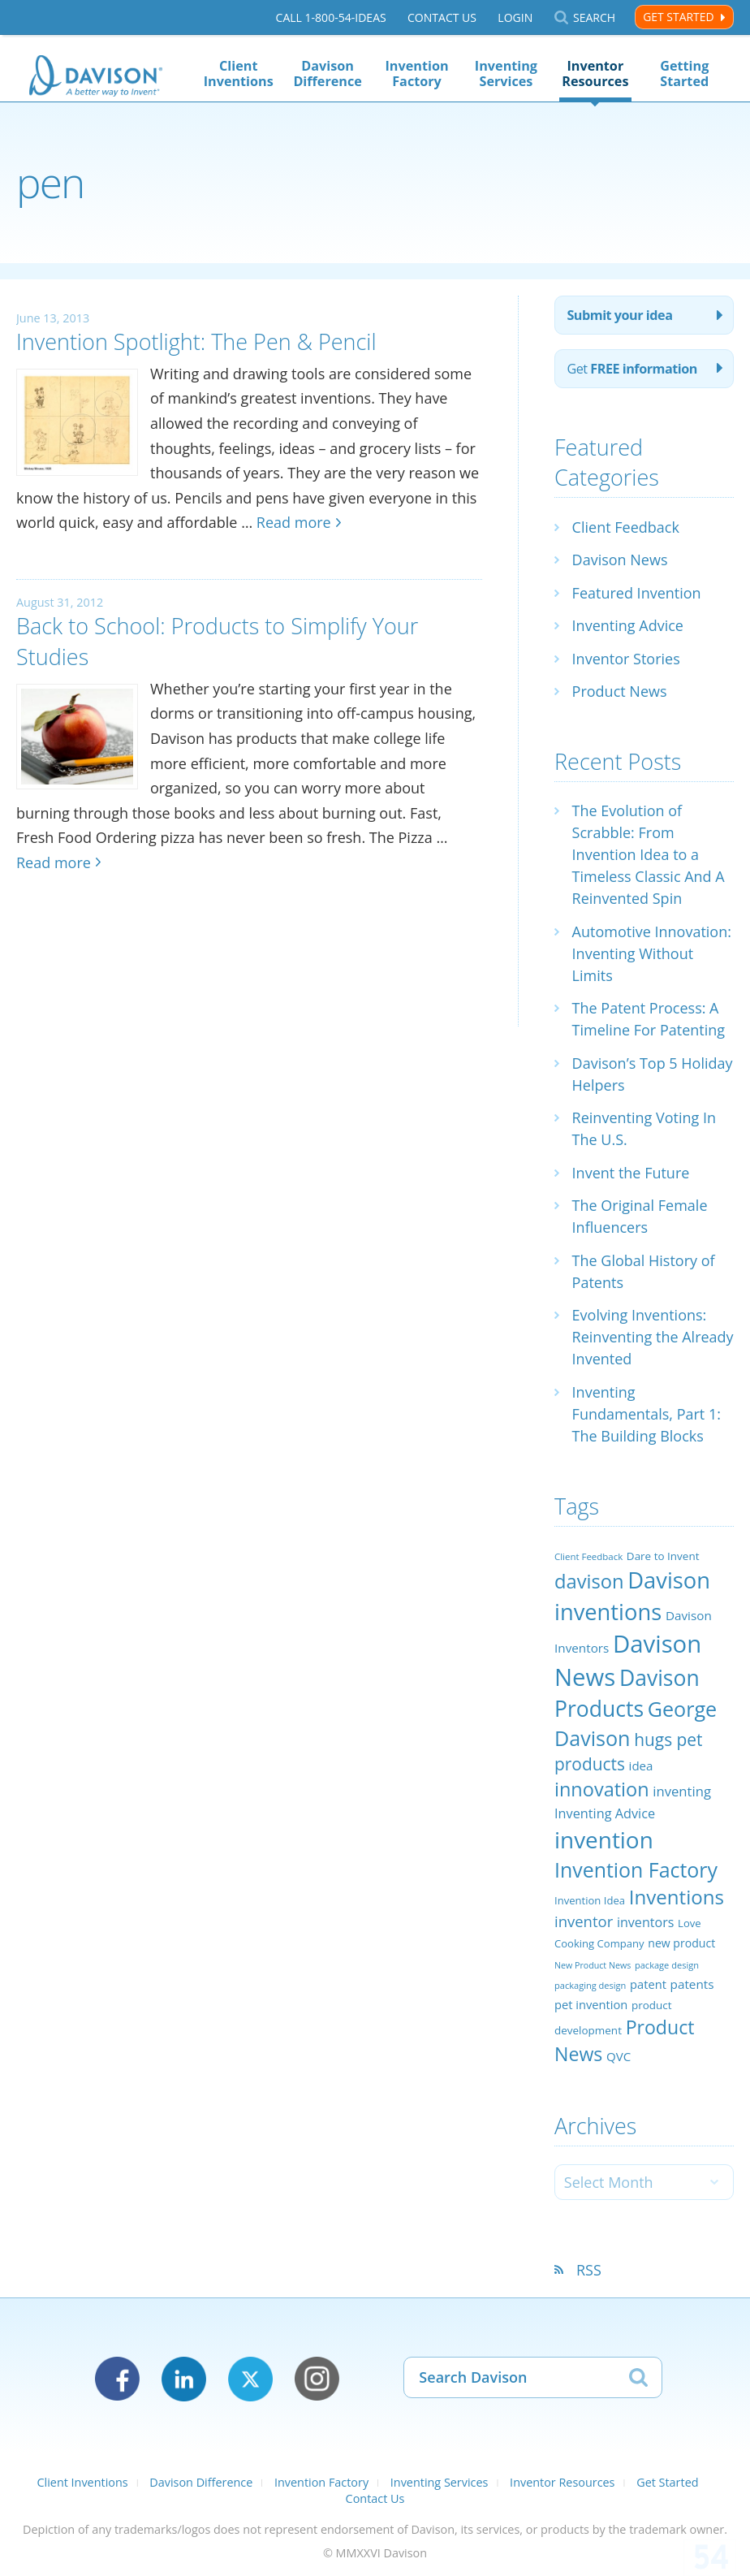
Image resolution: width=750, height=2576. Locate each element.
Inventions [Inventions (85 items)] (676, 1896)
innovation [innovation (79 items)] (601, 1789)
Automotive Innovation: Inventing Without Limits (651, 953)
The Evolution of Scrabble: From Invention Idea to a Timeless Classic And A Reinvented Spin (648, 854)
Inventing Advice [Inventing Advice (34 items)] (604, 1813)
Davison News (620, 559)
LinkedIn (184, 2379)
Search (594, 17)
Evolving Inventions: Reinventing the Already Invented (653, 1336)
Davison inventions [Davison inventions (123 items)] (632, 1595)
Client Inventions (239, 73)
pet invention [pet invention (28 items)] (590, 2004)
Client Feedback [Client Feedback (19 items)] (588, 1556)
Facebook (117, 2379)
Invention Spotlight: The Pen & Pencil (196, 341)
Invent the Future (631, 1172)
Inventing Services (506, 73)
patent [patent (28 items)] (648, 1984)
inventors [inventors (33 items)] (645, 1922)
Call (331, 17)
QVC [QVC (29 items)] (618, 2056)
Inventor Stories (626, 658)
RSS (588, 2270)
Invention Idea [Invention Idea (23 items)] (589, 1900)
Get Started (678, 16)
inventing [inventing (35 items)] (682, 1791)
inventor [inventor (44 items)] (583, 1921)
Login (515, 17)
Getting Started (684, 73)
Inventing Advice (627, 625)
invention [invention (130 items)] (603, 1839)
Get (632, 369)
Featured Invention (636, 593)
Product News (619, 691)
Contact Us (441, 17)
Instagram (317, 2379)
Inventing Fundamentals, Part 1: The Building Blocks (646, 1414)
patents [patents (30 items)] (692, 1984)
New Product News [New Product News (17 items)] (592, 1965)
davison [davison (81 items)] (589, 1581)
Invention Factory (417, 73)
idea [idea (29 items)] (641, 1765)
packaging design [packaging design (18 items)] (590, 1985)
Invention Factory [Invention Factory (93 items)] (636, 1869)
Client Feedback (625, 527)
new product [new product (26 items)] (681, 1943)
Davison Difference (327, 73)
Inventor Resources (595, 73)
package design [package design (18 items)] (667, 1965)
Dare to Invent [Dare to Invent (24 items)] (663, 1556)
